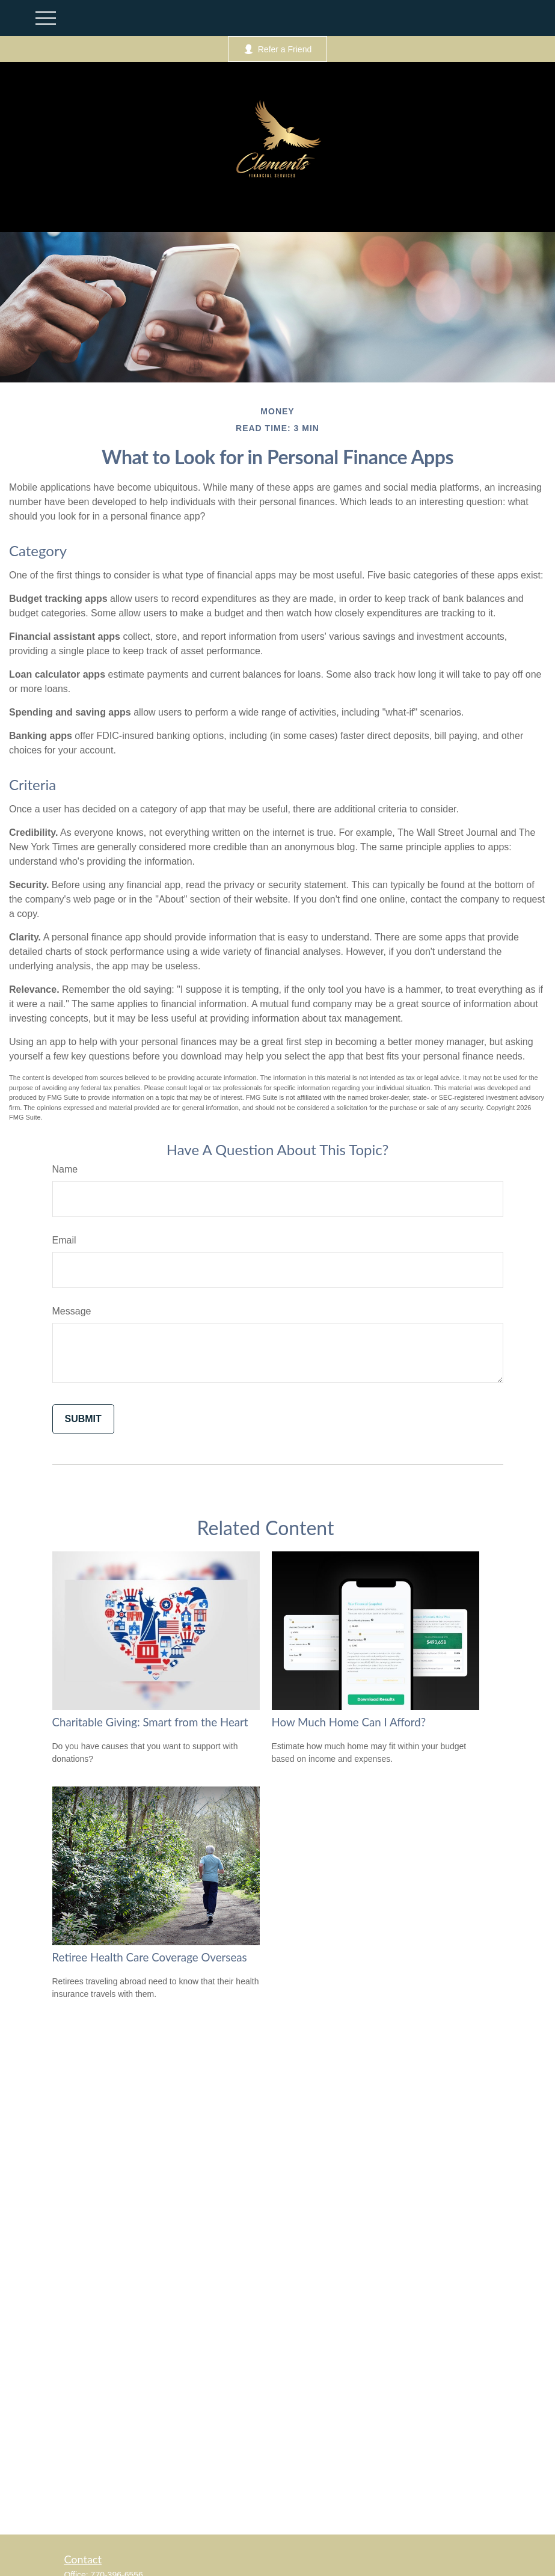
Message (71, 1311)
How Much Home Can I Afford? (349, 1722)
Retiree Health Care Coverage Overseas (149, 1957)
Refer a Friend (277, 49)
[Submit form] (83, 1419)
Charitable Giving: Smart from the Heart (150, 1722)
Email (64, 1240)
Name (65, 1169)
